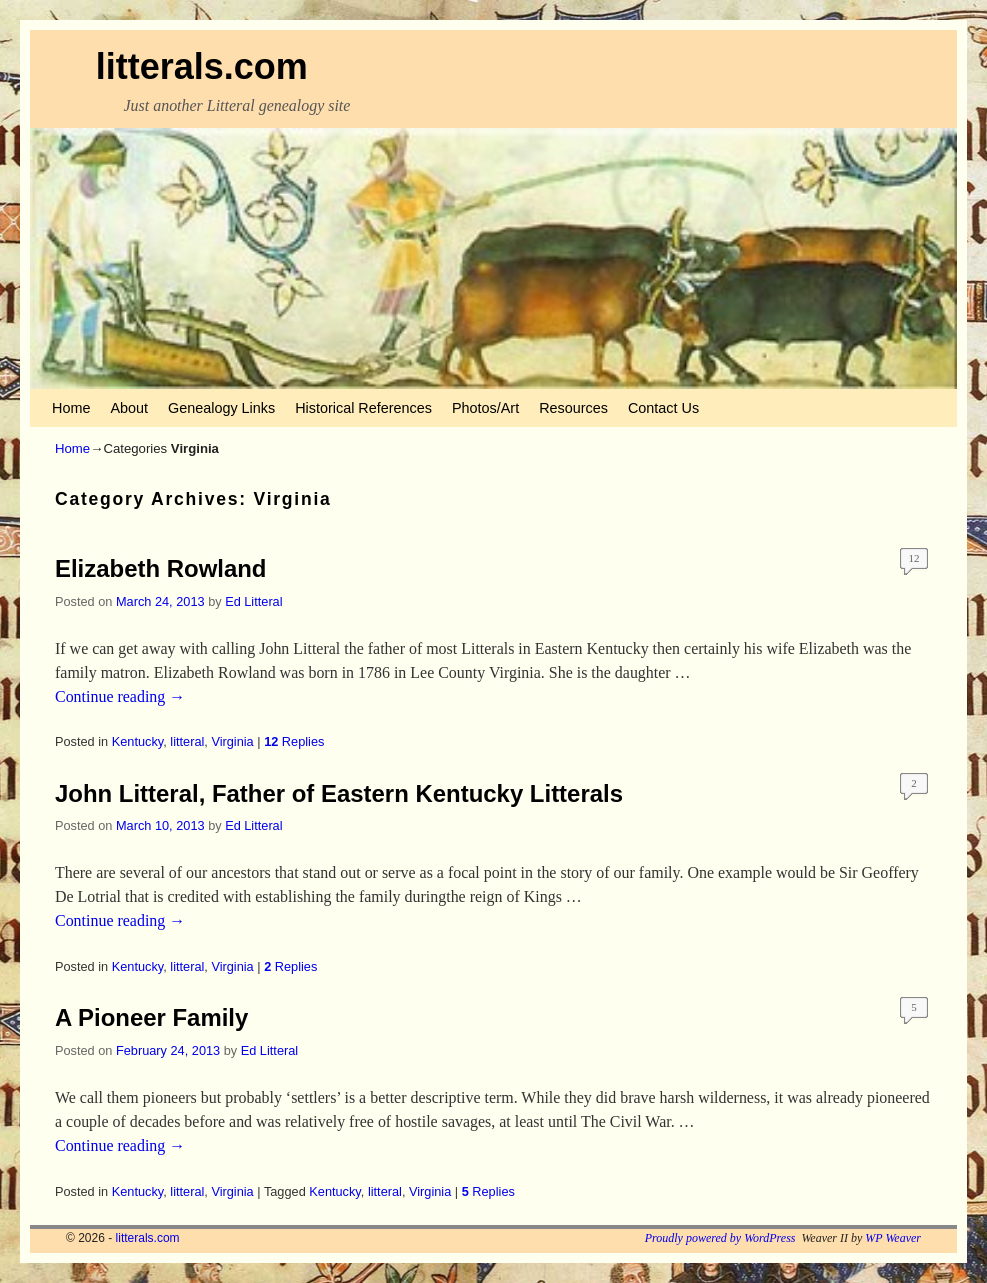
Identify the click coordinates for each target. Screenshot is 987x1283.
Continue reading (120, 696)
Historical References (363, 408)
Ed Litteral (253, 601)
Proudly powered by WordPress (720, 1238)
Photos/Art (485, 408)
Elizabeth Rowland (160, 568)
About (129, 408)
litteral (187, 741)
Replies (294, 741)
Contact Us (663, 408)
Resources (573, 408)
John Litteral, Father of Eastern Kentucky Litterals (339, 793)
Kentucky (138, 741)
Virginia (232, 741)
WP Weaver (893, 1238)
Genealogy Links (221, 408)
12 (914, 558)
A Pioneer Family (151, 1017)
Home (71, 408)
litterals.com (202, 66)
